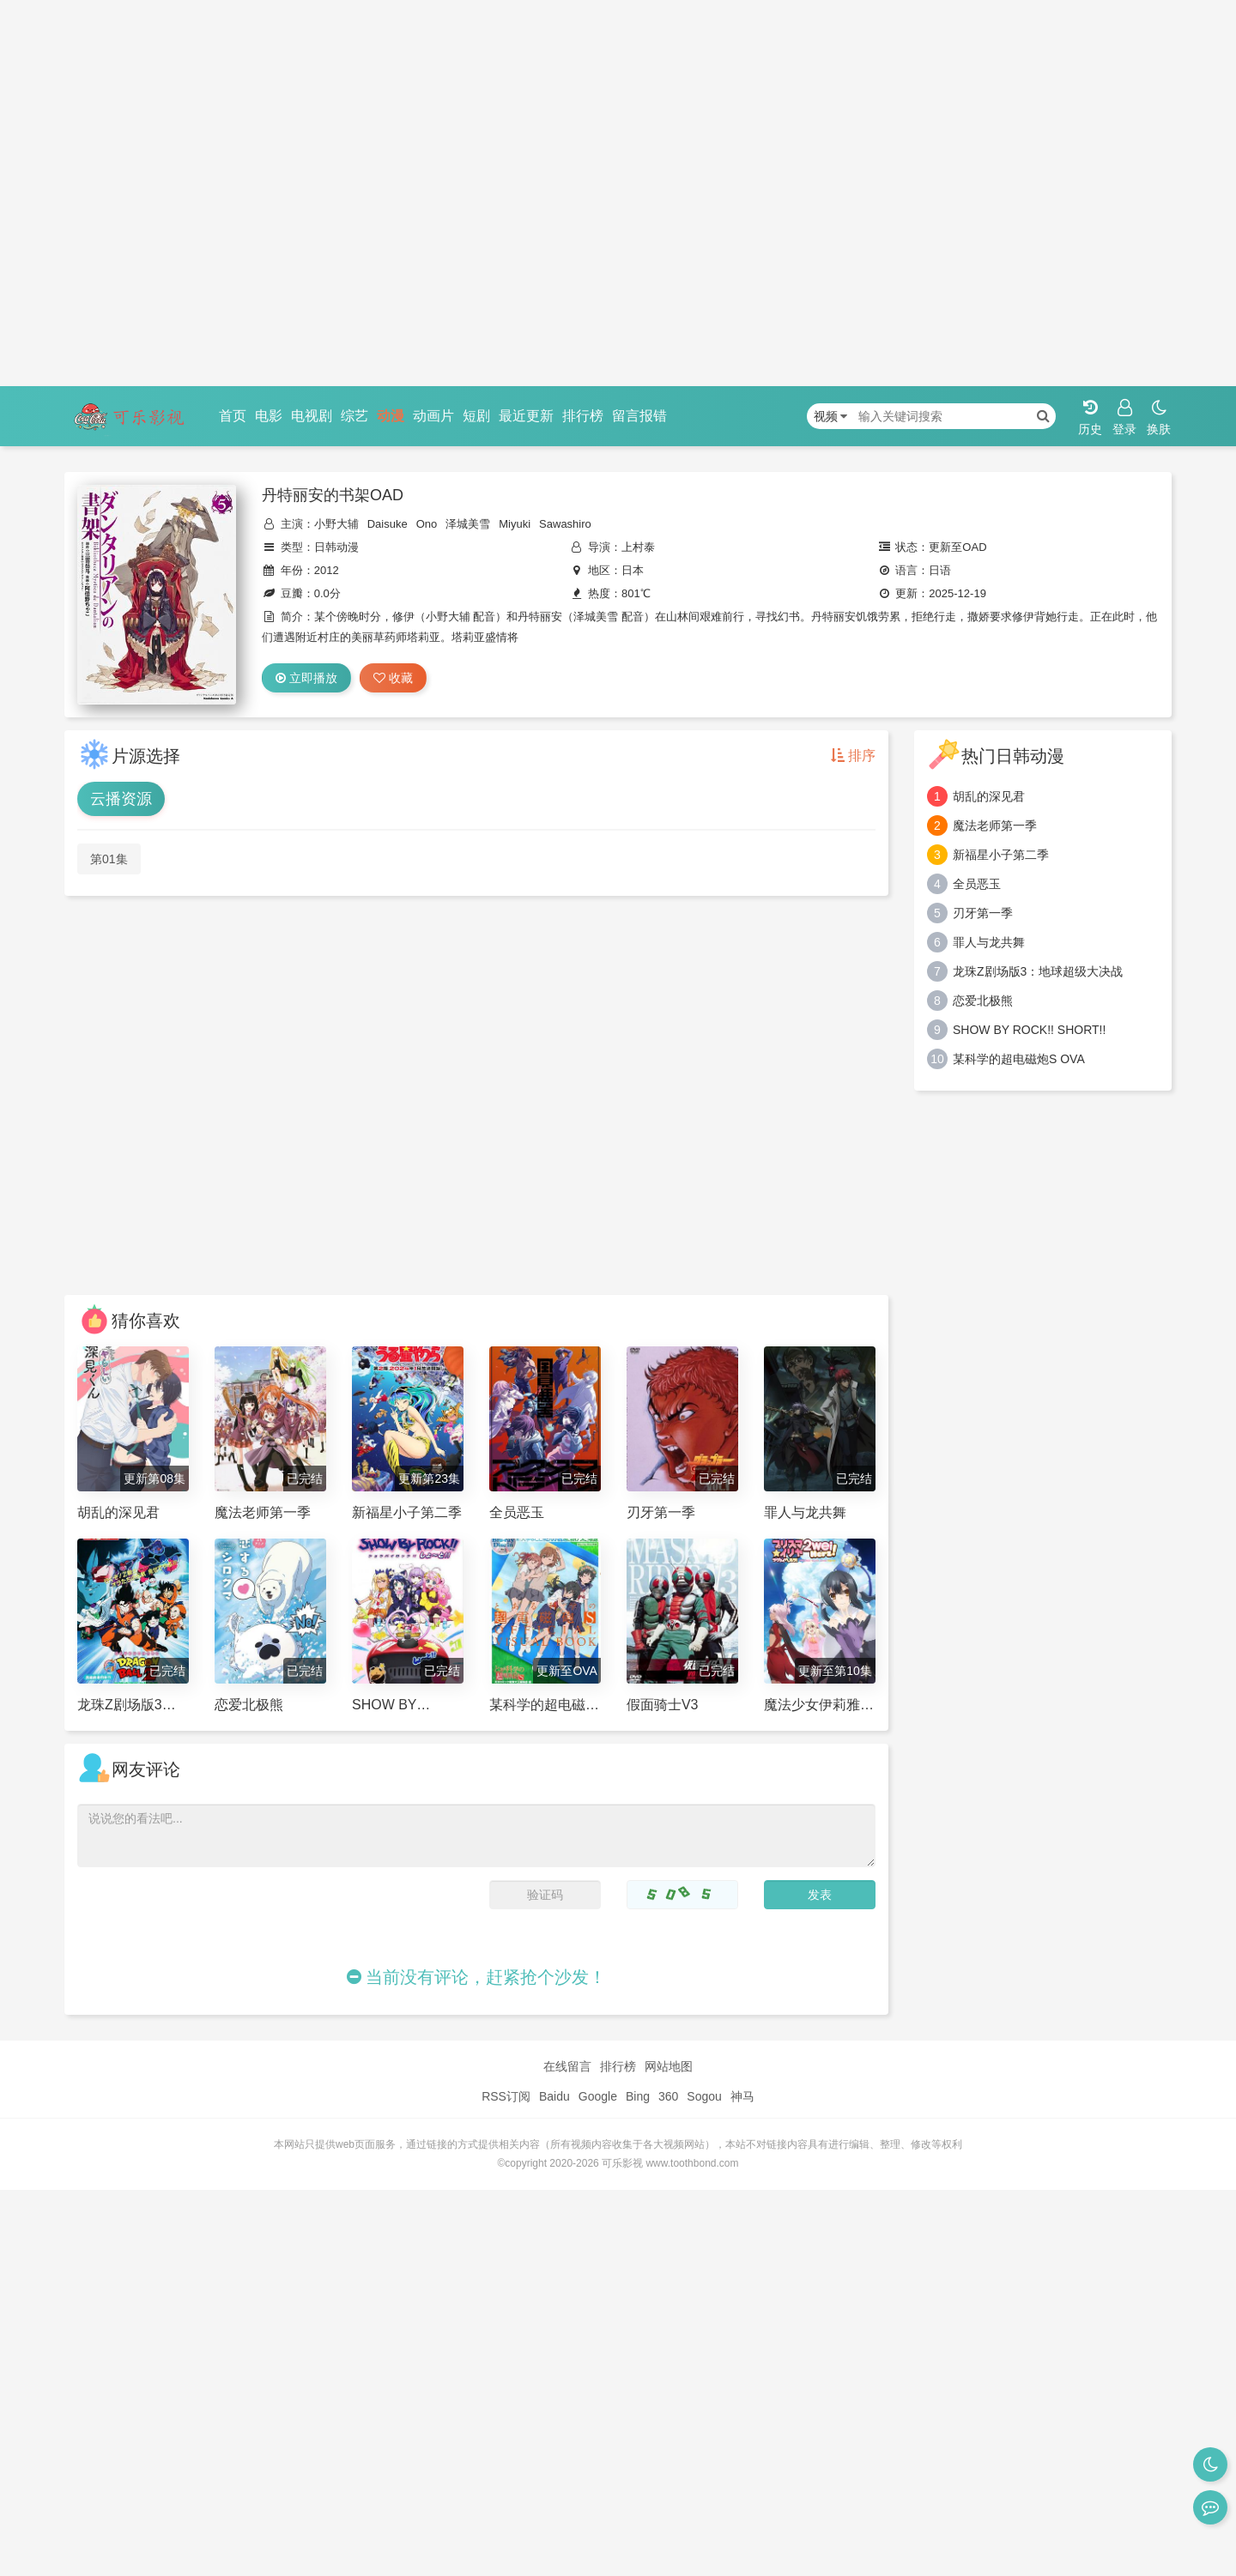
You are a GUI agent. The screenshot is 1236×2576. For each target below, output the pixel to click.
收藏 (393, 678)
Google (598, 2096)
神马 (742, 2096)
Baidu (554, 2096)
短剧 (476, 415)
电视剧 (311, 415)
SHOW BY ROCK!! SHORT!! (1029, 1030)
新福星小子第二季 (1001, 855)
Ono (427, 523)
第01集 (109, 859)
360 (668, 2096)
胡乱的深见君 (989, 796)
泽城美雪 (467, 523)
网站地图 (669, 2066)
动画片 (433, 415)
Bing (638, 2096)
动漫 (390, 415)
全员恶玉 (977, 884)
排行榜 (582, 415)
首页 (232, 415)
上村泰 (638, 547)
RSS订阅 (506, 2096)
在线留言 (567, 2066)
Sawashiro (565, 523)
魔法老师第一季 (995, 825)
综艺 (354, 415)
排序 (853, 755)
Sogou (704, 2096)
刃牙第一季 (983, 913)
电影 (268, 415)
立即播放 (306, 678)
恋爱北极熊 (983, 1000)
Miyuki (514, 523)
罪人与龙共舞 (989, 942)
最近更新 (526, 415)
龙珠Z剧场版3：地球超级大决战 (1038, 971)
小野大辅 (336, 523)
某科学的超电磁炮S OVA (1019, 1059)
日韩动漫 (336, 547)
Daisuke (387, 523)
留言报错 (639, 415)
